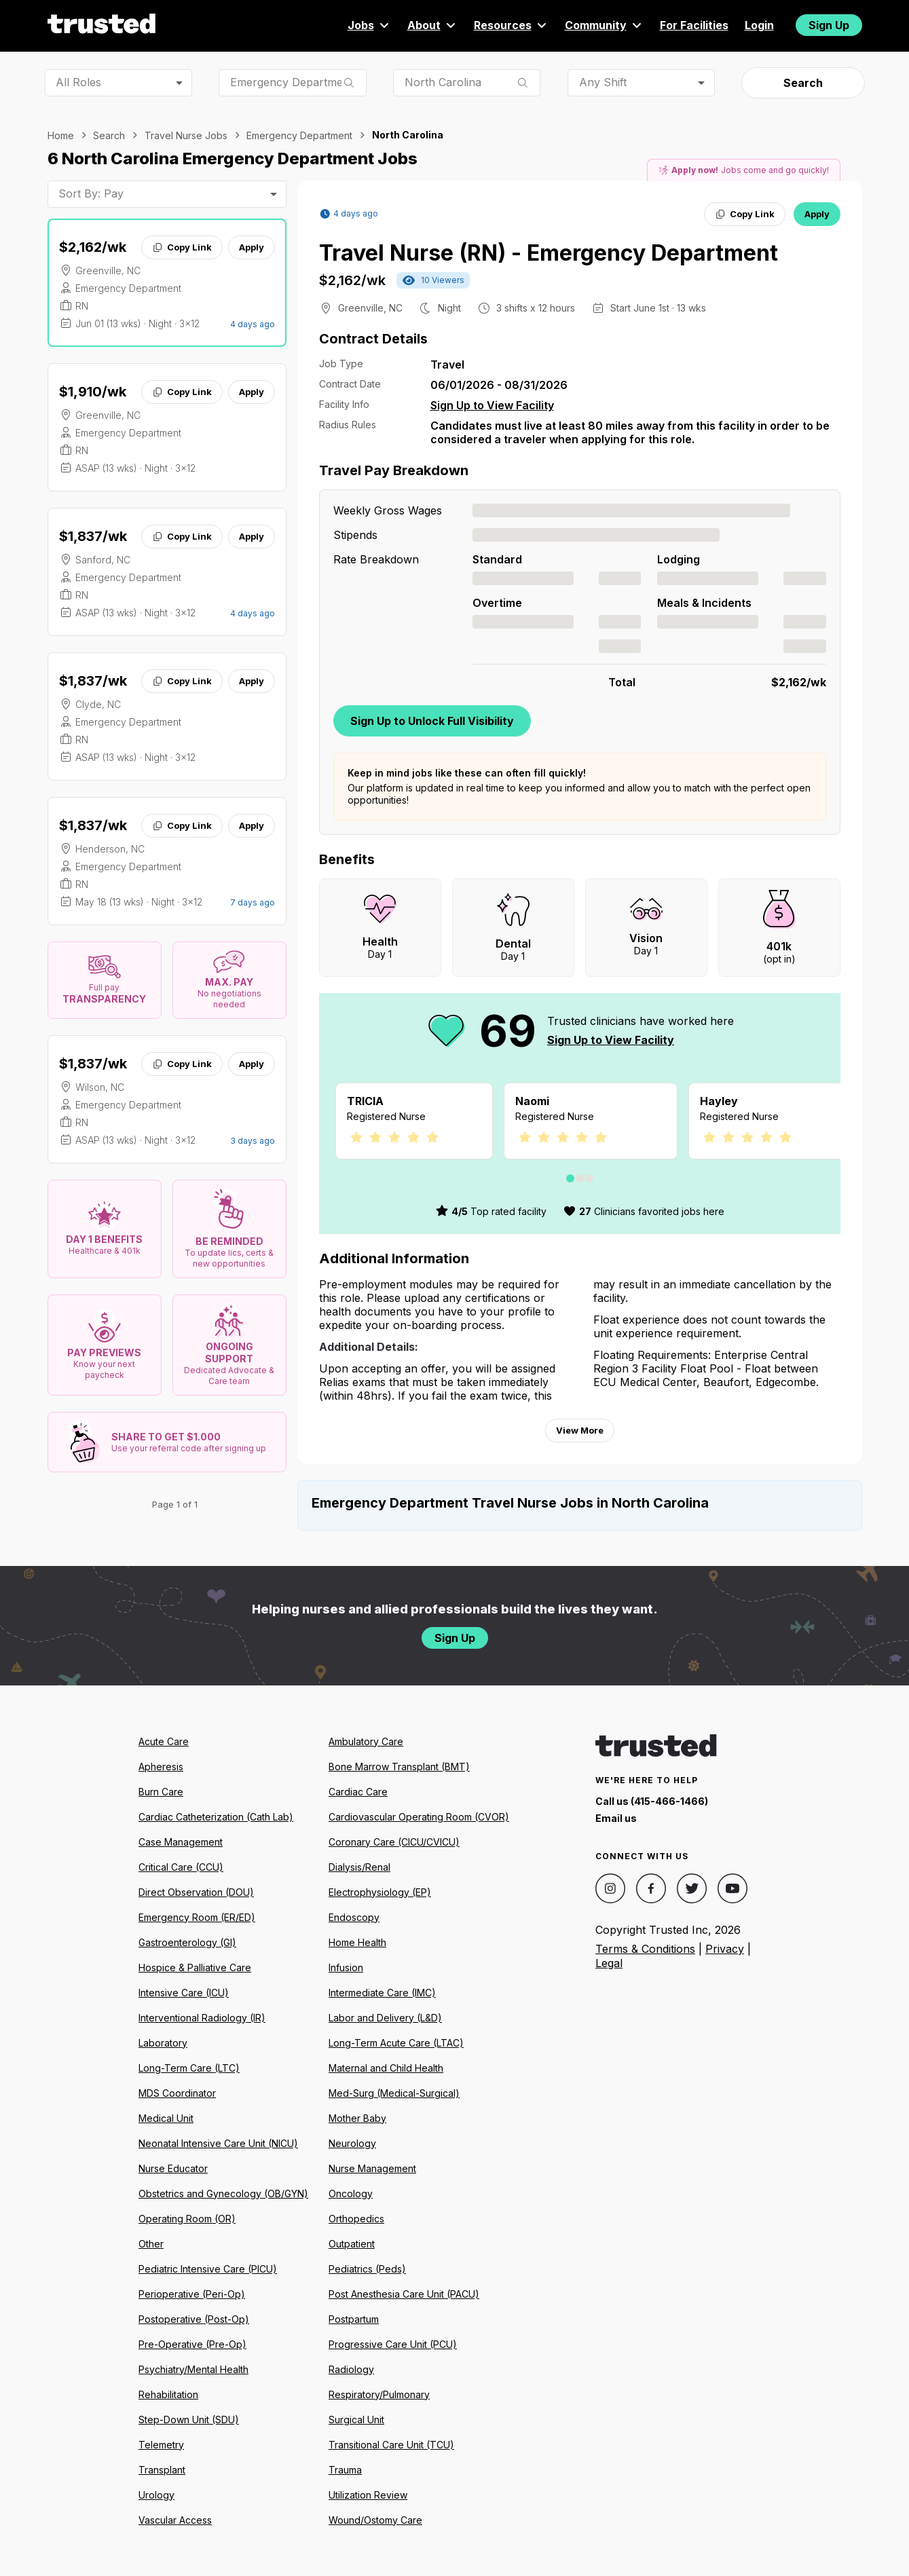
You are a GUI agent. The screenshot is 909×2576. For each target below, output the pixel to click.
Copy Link (181, 247)
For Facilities (694, 25)
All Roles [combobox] (78, 82)
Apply (251, 247)
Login (759, 25)
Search (803, 83)
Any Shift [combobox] (603, 82)
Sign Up (829, 25)
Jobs (369, 25)
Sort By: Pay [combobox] (91, 193)
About (432, 25)
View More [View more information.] (580, 1430)
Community (604, 25)
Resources (511, 25)
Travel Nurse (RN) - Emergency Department (548, 253)
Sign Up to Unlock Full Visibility (432, 721)
